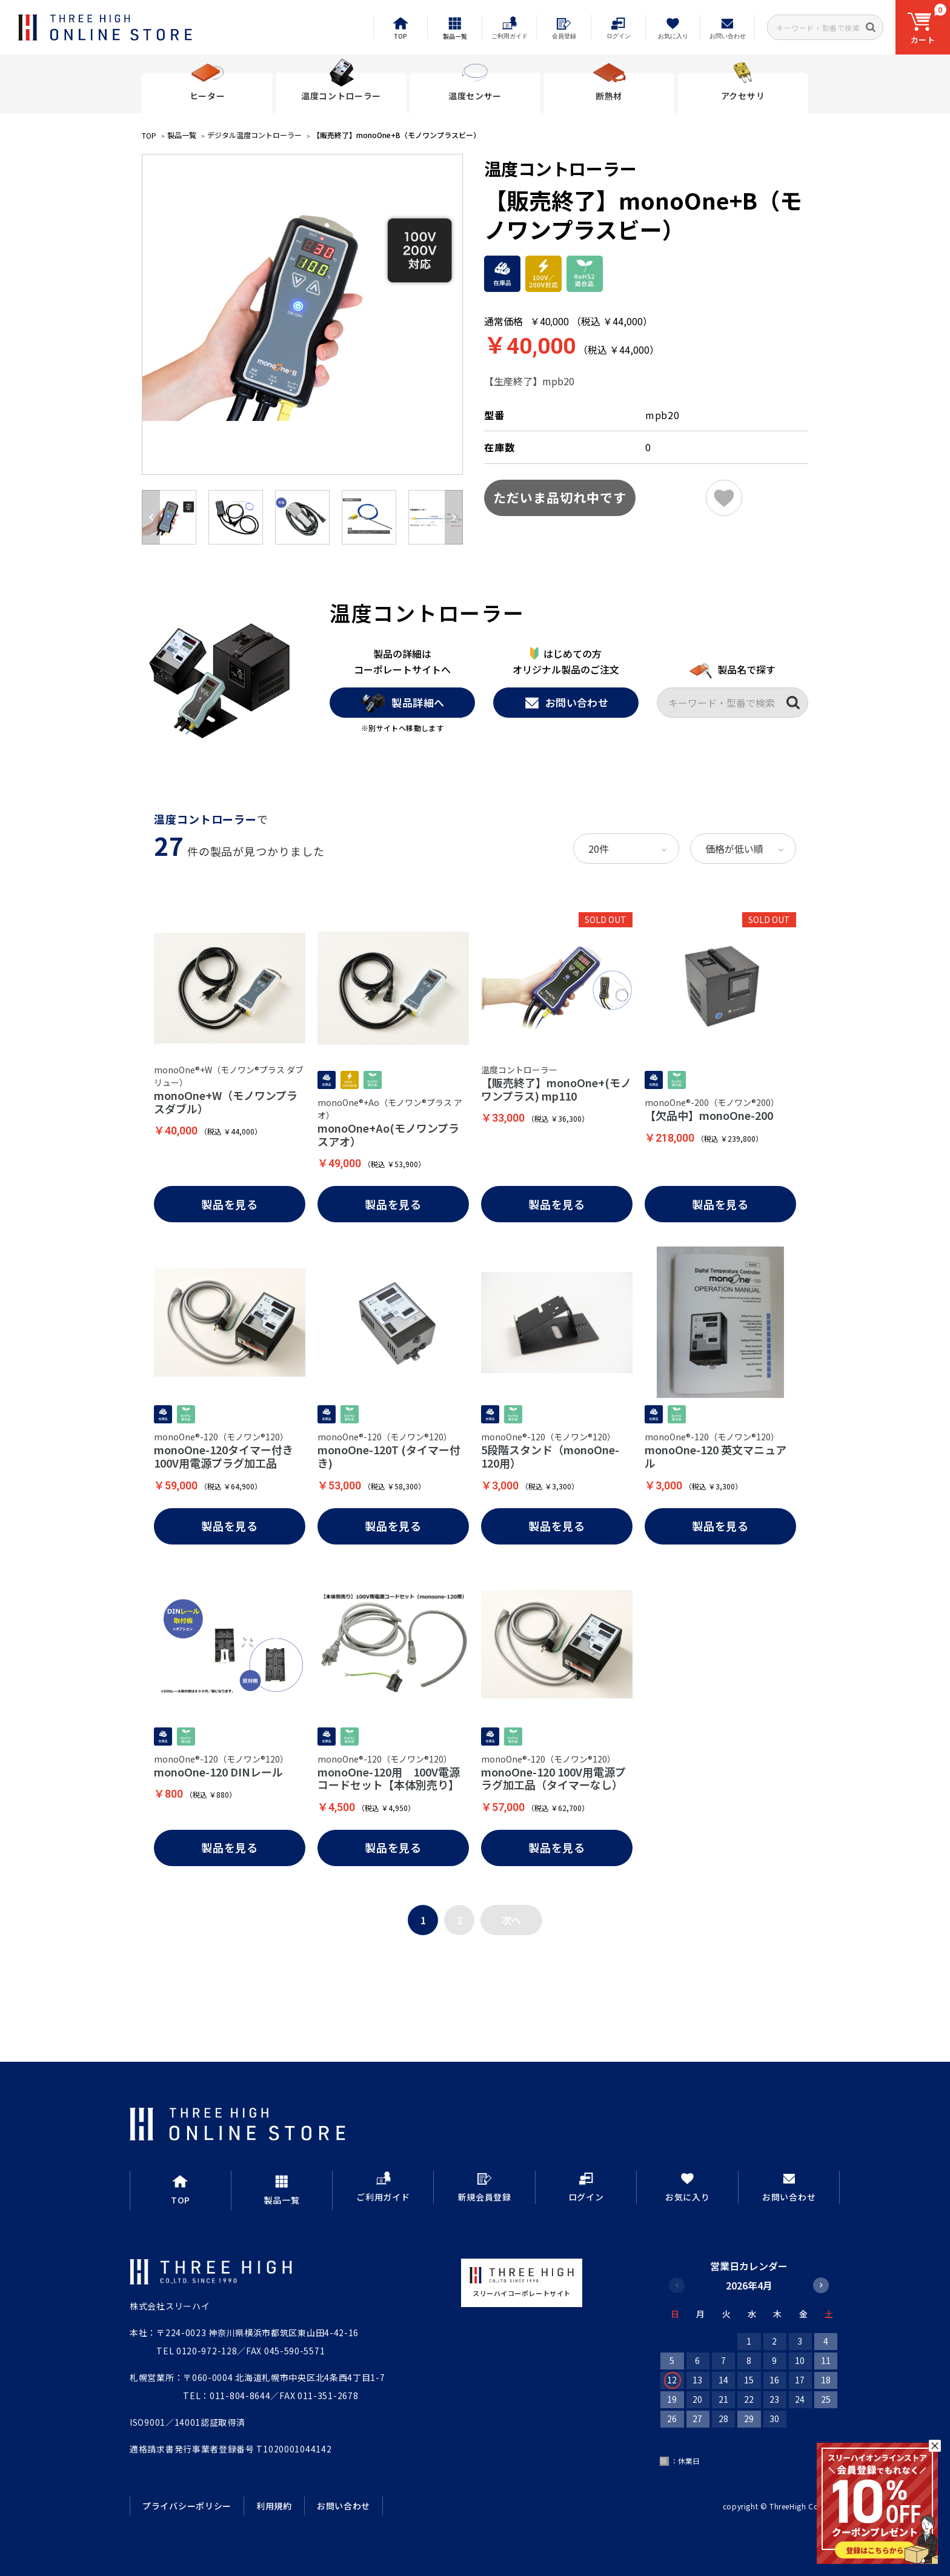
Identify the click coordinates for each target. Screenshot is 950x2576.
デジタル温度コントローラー (254, 135)
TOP (149, 135)
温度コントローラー (560, 168)
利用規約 (274, 2506)
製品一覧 (181, 135)
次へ (511, 1920)
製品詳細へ (402, 702)
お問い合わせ (566, 702)
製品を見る (230, 1204)
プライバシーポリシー (186, 2506)
